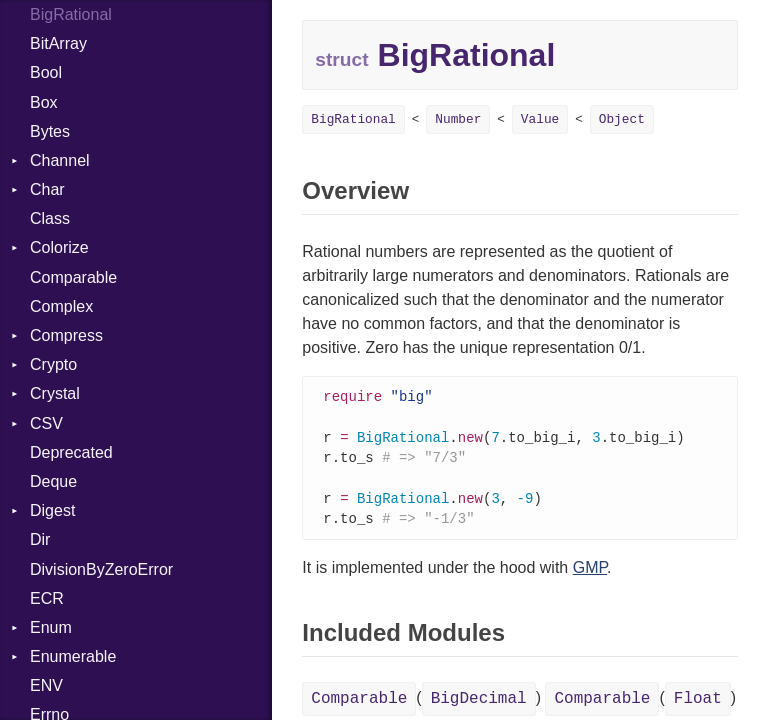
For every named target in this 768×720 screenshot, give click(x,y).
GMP (590, 574)
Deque (53, 481)
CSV (46, 423)
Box (44, 102)
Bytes (50, 131)
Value (540, 119)
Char (47, 189)
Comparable (73, 277)
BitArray (58, 43)
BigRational (353, 119)
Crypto (53, 364)
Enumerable (73, 656)
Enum (51, 627)
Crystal (55, 393)
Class (50, 218)
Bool (46, 72)
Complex (61, 306)
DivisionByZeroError (101, 569)
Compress (66, 335)
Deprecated (71, 452)
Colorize (59, 247)
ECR (47, 598)
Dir (40, 539)
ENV (46, 685)
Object (622, 119)
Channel (60, 160)
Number (458, 119)
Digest (52, 510)
